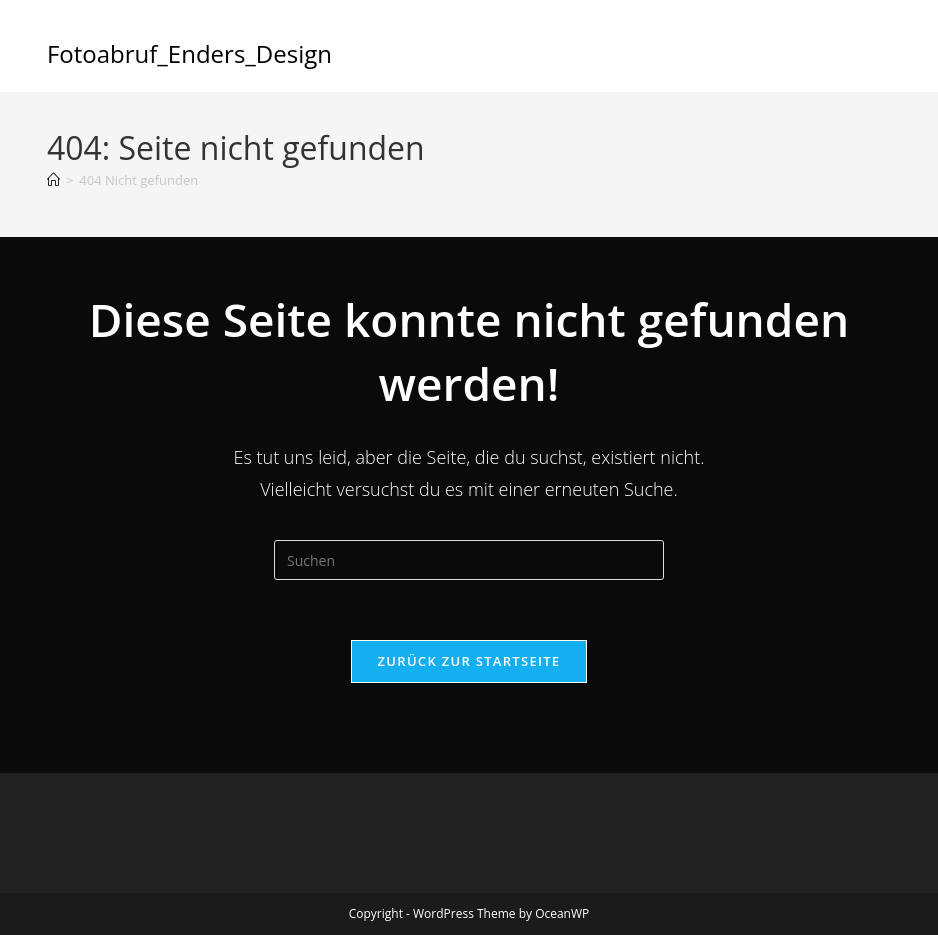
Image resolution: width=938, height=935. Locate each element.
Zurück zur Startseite (469, 661)
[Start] (53, 180)
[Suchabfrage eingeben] (469, 560)
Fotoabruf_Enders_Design (189, 53)
